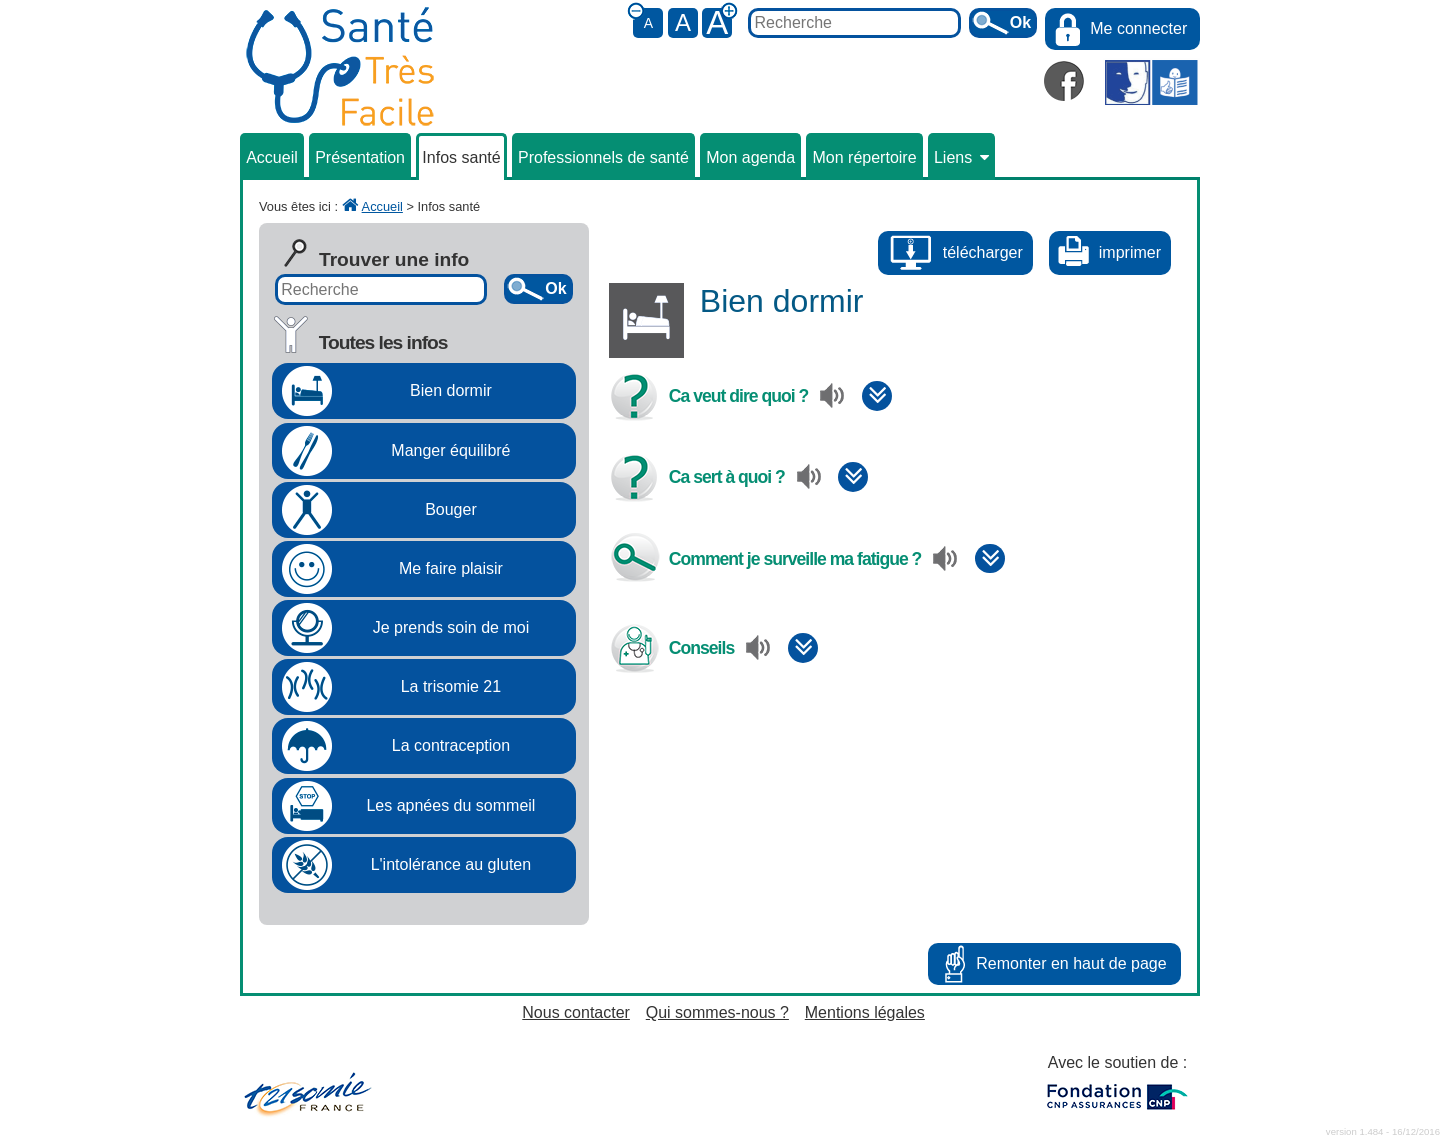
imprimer (1130, 252)
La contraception (451, 745)
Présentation (360, 157)
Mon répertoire (865, 157)
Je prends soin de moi (451, 627)
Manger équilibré (450, 450)
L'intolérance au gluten (451, 864)
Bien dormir (451, 390)
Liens (961, 157)
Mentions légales (865, 1012)
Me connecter (1138, 28)
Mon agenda (750, 157)
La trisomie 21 (451, 686)
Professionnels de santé (603, 157)
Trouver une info (394, 259)
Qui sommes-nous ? (717, 1012)
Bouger (451, 509)
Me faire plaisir (451, 568)
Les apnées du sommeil (450, 805)
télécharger (983, 252)
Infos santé (461, 157)
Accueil (272, 157)
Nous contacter (576, 1012)
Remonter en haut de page (1071, 963)
